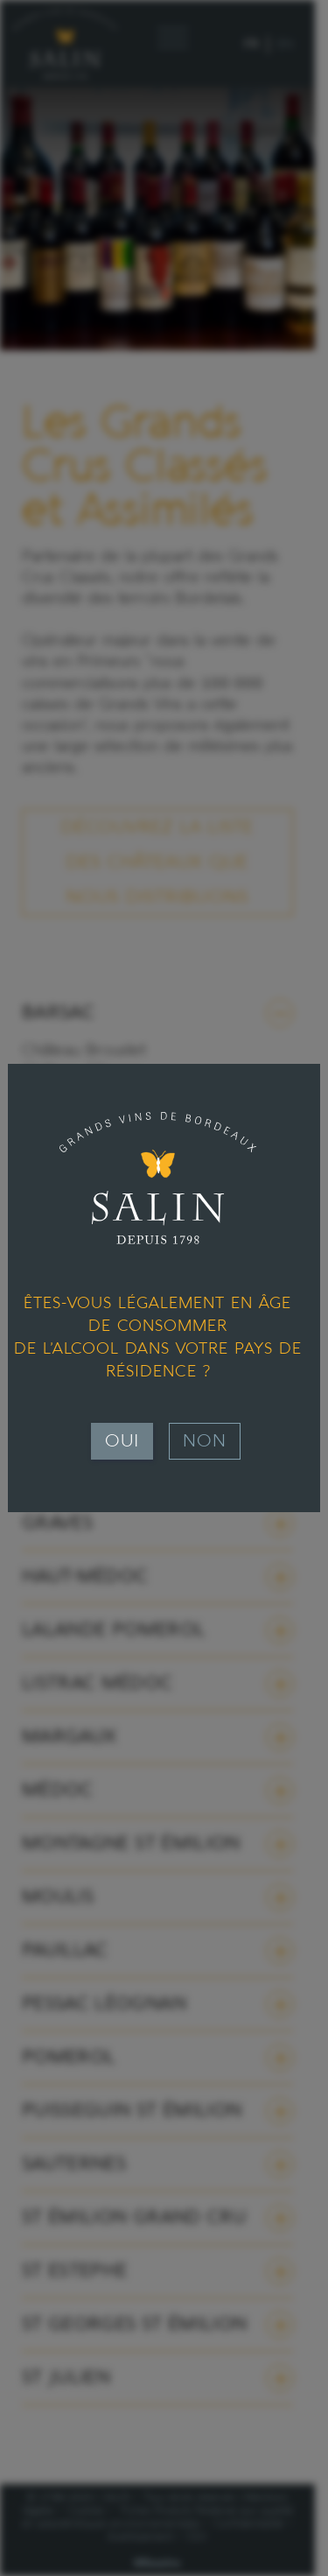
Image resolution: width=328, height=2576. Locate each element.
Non (205, 1441)
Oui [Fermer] (122, 1441)
